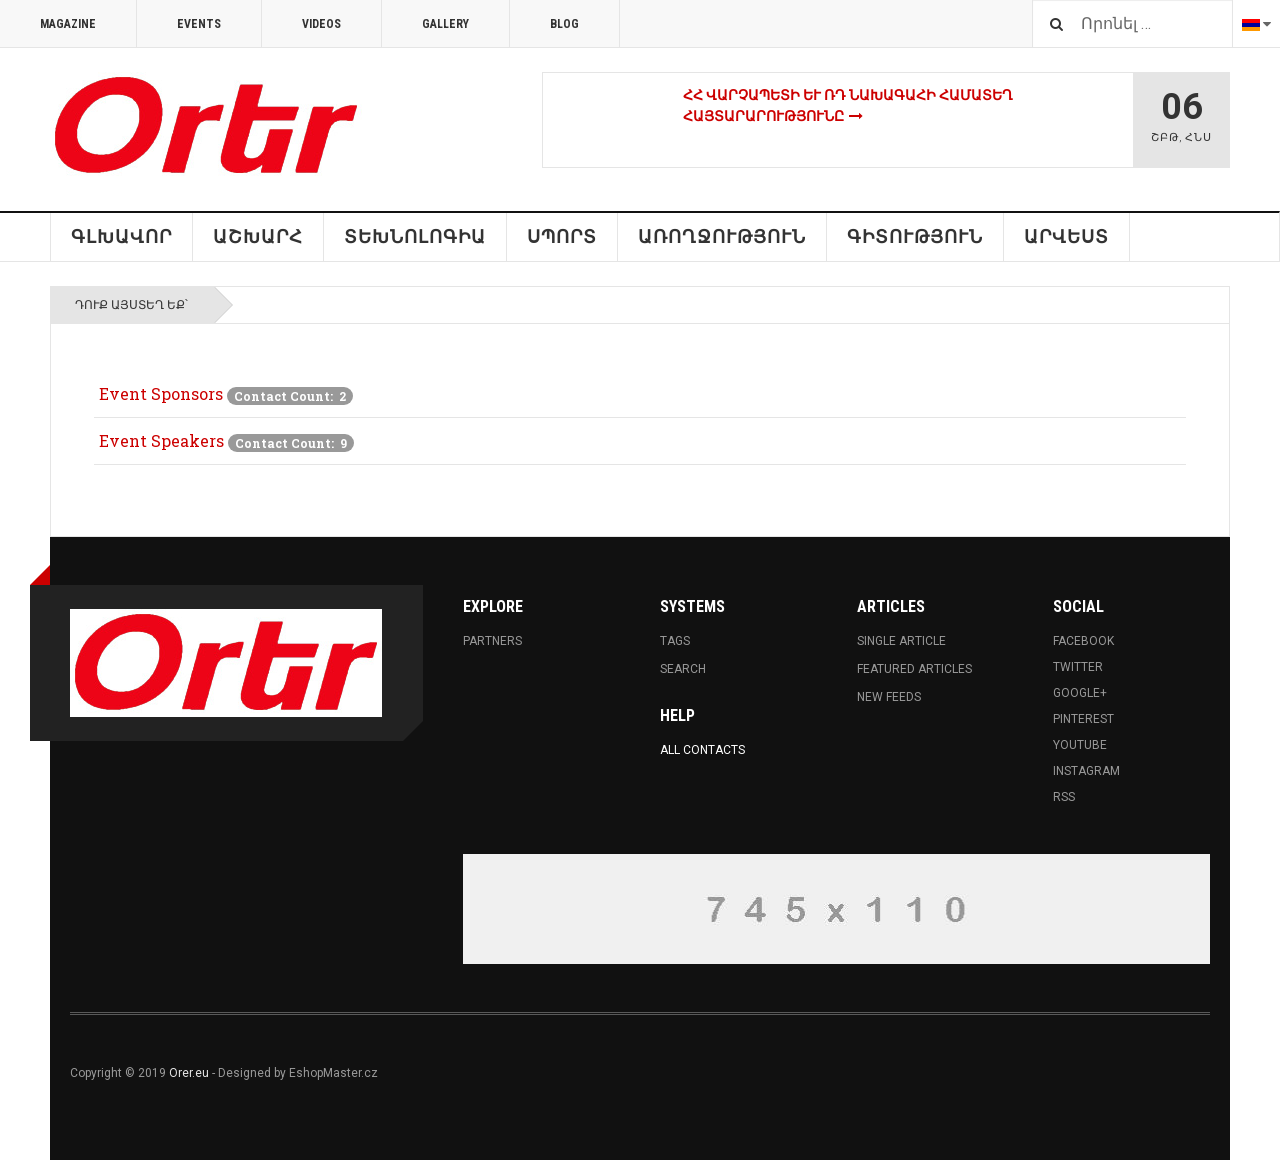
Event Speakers (161, 440)
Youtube (1080, 745)
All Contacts (702, 750)
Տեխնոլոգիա (415, 236)
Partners (492, 641)
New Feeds (889, 697)
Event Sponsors (161, 393)
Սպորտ (562, 236)
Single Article (901, 641)
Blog (564, 24)
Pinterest (1083, 719)
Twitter (1078, 667)
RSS (1064, 797)
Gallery (445, 24)
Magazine (68, 24)
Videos (321, 24)
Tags (675, 641)
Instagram (1086, 771)
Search (683, 669)
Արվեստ (1066, 236)
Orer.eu (189, 1073)
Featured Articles (914, 669)
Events (199, 24)
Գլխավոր (121, 236)
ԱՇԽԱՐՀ (258, 236)
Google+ (1080, 693)
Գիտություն (915, 236)
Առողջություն (722, 236)
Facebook (1083, 641)
